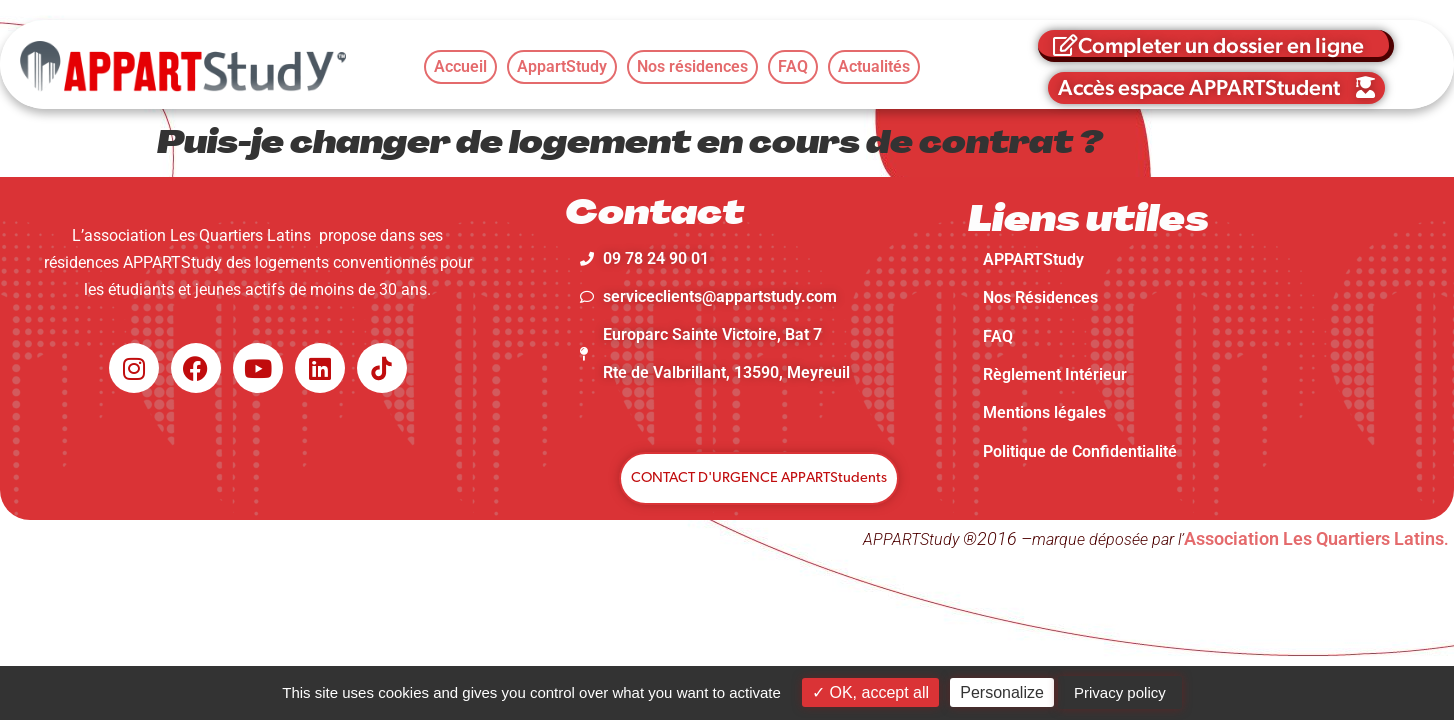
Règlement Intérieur (1055, 374)
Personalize (1002, 692)
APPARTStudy (1033, 259)
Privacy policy (1120, 692)
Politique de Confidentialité (1080, 451)
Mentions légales (1044, 412)
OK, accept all (870, 692)
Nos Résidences (1040, 297)
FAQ (998, 336)
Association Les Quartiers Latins (1314, 538)
